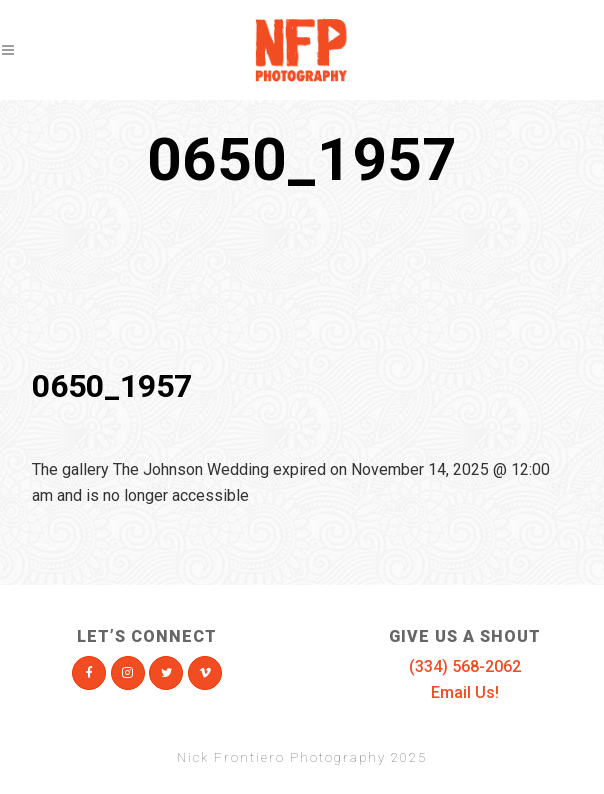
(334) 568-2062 (465, 666)
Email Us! (465, 692)
